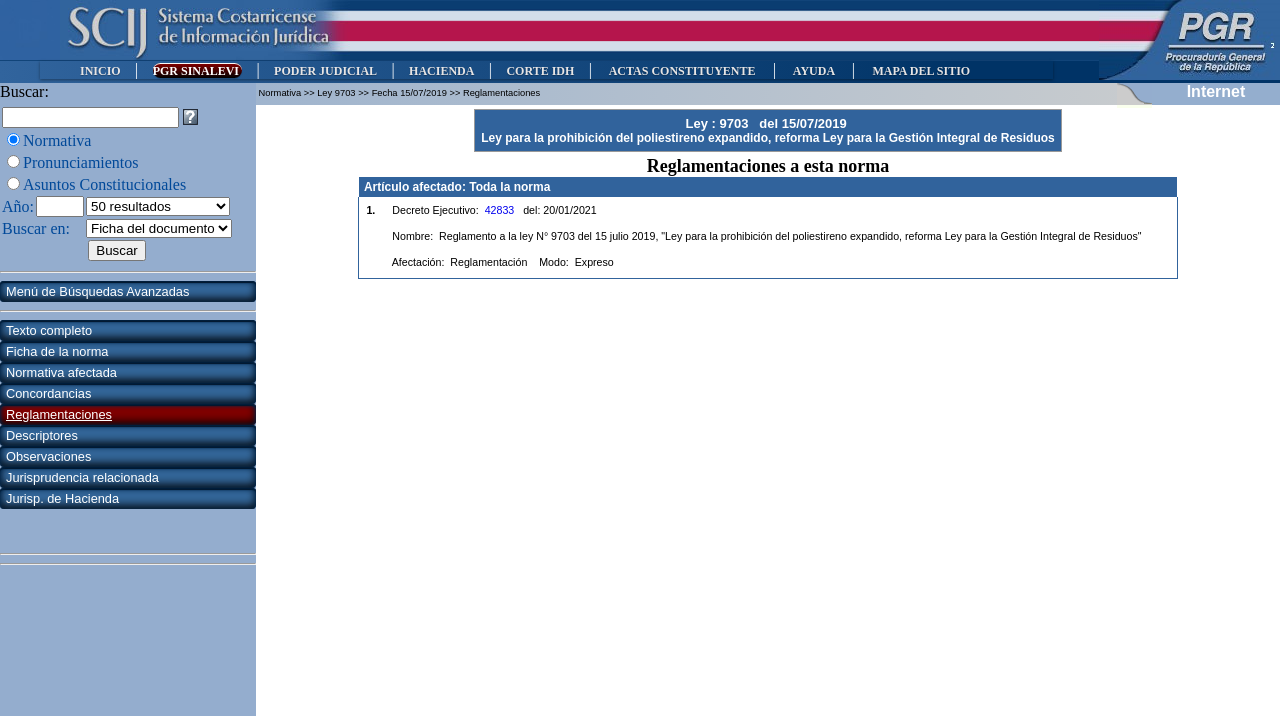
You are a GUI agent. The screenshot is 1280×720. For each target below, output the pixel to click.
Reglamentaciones (59, 414)
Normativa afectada (61, 372)
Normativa (57, 140)
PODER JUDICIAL (325, 71)
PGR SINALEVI (197, 71)
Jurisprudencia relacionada (82, 477)
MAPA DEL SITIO (921, 71)
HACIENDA (441, 71)
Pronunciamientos (81, 162)
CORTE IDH (540, 71)
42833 (500, 210)
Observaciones (48, 456)
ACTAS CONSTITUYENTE (682, 71)
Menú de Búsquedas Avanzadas (97, 291)
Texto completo (49, 330)
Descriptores (42, 435)
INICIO (100, 71)
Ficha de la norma (57, 351)
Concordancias (48, 393)
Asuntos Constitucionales (104, 184)
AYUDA (813, 71)
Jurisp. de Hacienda (62, 498)
